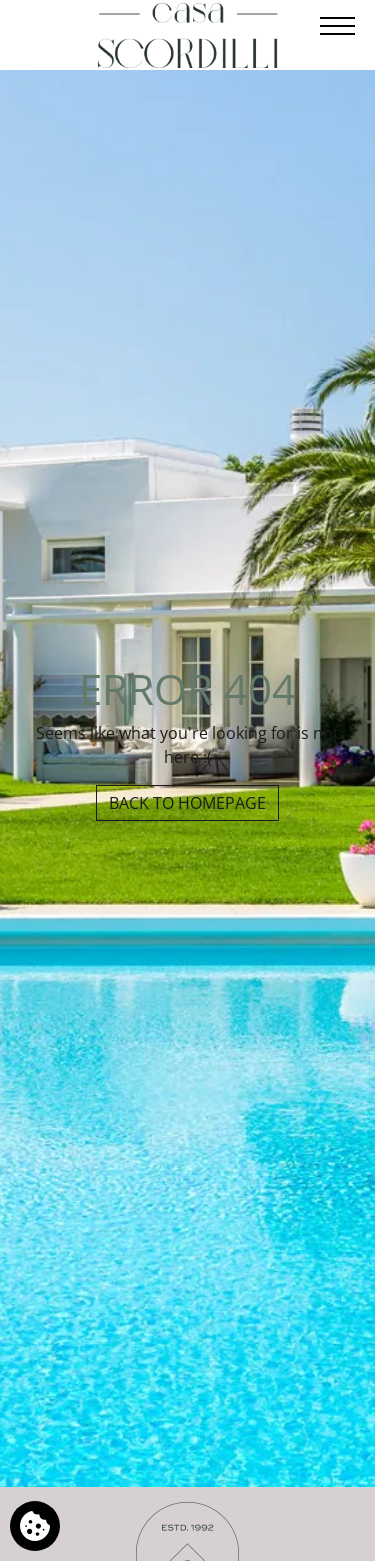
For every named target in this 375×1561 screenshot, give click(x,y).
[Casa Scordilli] (187, 35)
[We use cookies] (35, 1526)
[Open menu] (336, 26)
